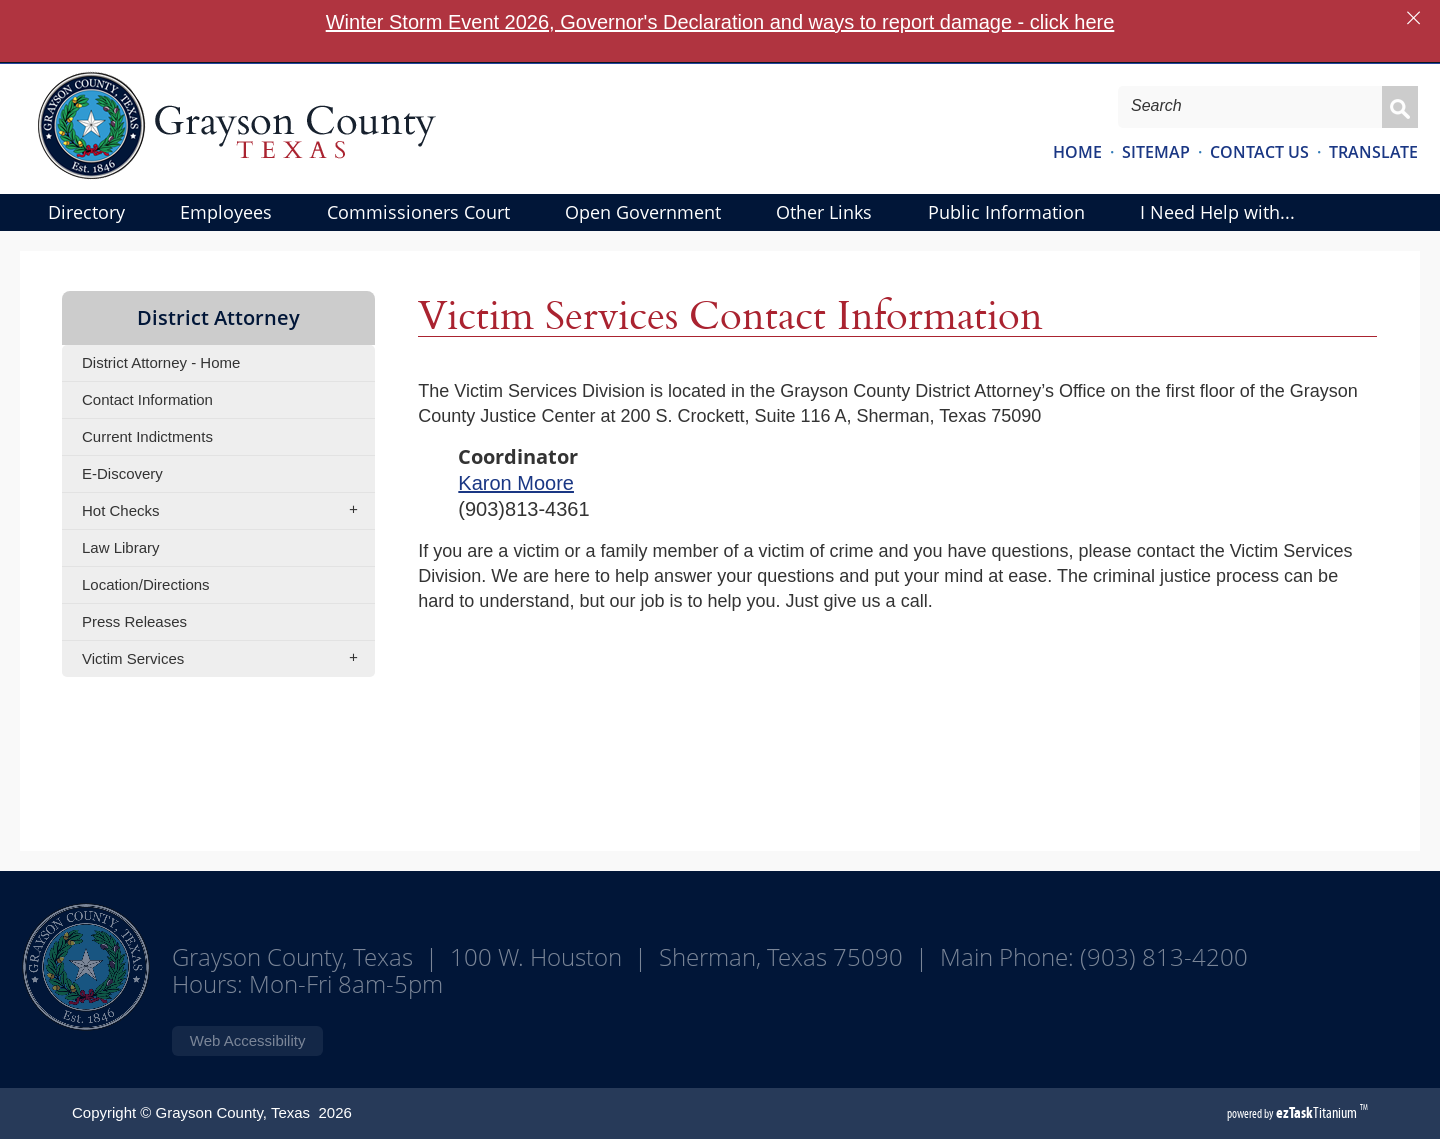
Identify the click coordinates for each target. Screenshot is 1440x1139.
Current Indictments (147, 436)
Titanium (1318, 1112)
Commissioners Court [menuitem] (418, 212)
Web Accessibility (248, 1040)
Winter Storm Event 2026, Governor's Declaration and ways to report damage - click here (720, 22)
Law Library (121, 547)
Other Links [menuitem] (824, 212)
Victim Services (226, 659)
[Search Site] (1237, 106)
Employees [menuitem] (226, 212)
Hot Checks (226, 511)
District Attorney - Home (161, 362)
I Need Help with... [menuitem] (1217, 212)
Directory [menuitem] (86, 212)
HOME (1077, 152)
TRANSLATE (1373, 152)
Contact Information (147, 399)
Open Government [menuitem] (643, 212)
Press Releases (134, 621)
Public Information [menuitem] (1006, 212)
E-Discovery (122, 473)
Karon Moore (516, 483)
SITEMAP (1156, 152)
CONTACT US (1259, 152)
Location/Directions (146, 584)
